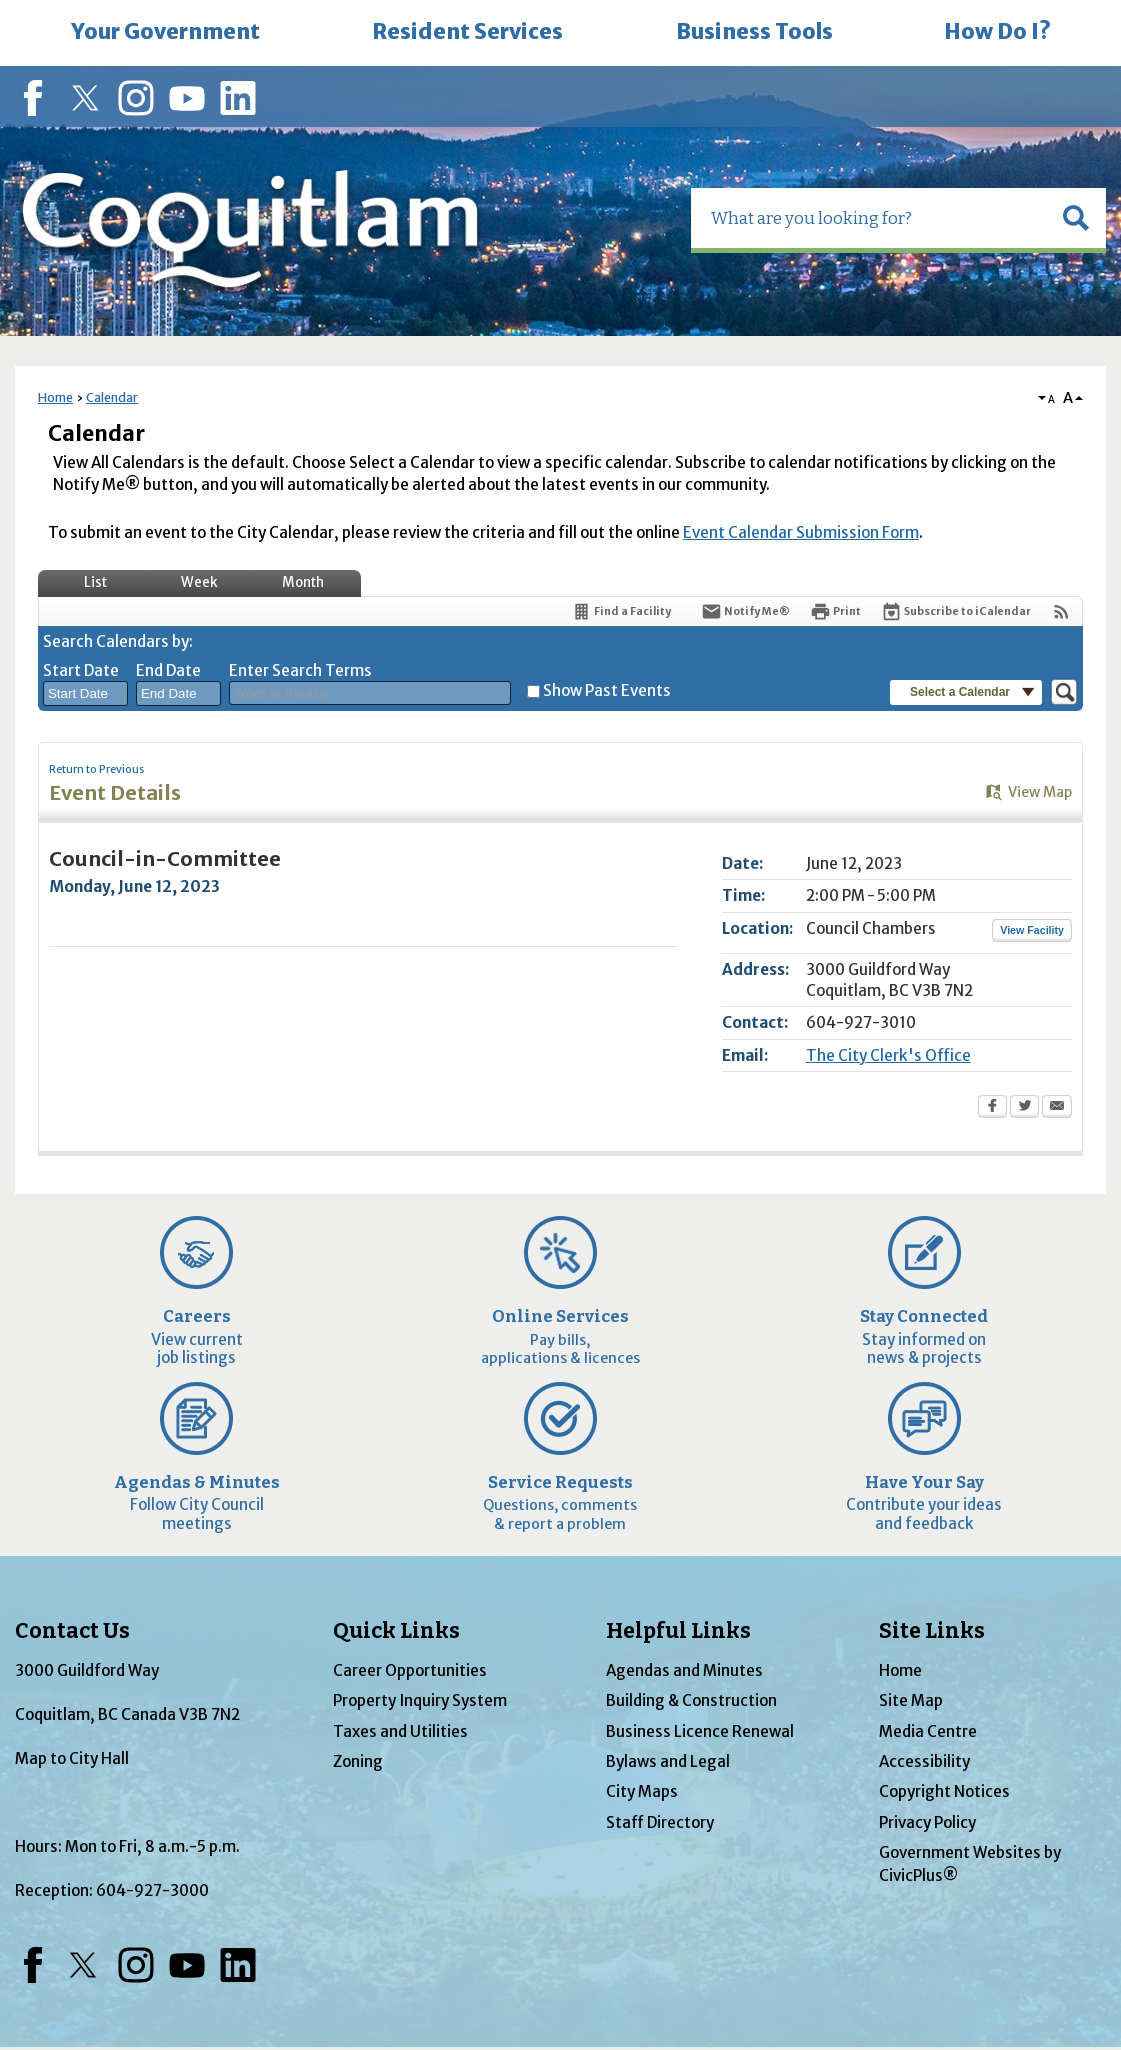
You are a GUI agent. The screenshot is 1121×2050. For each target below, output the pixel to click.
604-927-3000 (152, 1890)
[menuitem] (165, 33)
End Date (168, 670)
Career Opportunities (410, 1670)
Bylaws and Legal (668, 1761)
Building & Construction (691, 1700)
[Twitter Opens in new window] (1024, 1108)
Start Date (81, 670)
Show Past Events (607, 690)
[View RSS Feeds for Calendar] (1061, 611)
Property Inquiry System (420, 1700)
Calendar (112, 397)
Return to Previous (96, 769)
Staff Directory (660, 1822)
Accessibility (924, 1761)
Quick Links (396, 1631)
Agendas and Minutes (684, 1670)
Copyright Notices (944, 1791)
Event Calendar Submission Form (801, 532)
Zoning (358, 1761)
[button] (1076, 218)
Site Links (932, 1631)
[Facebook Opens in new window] (992, 1108)
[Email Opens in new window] (1057, 1108)
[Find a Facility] (621, 611)
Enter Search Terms (300, 670)
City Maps (642, 1791)
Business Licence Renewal (700, 1731)
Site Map (911, 1700)
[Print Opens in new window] (835, 611)
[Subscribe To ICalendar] (956, 611)
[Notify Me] (745, 611)
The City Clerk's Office (888, 1055)
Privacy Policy (927, 1822)
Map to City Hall (72, 1758)
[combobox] (85, 694)
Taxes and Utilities (400, 1731)
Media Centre (928, 1731)
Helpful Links (678, 1631)
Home (55, 397)
